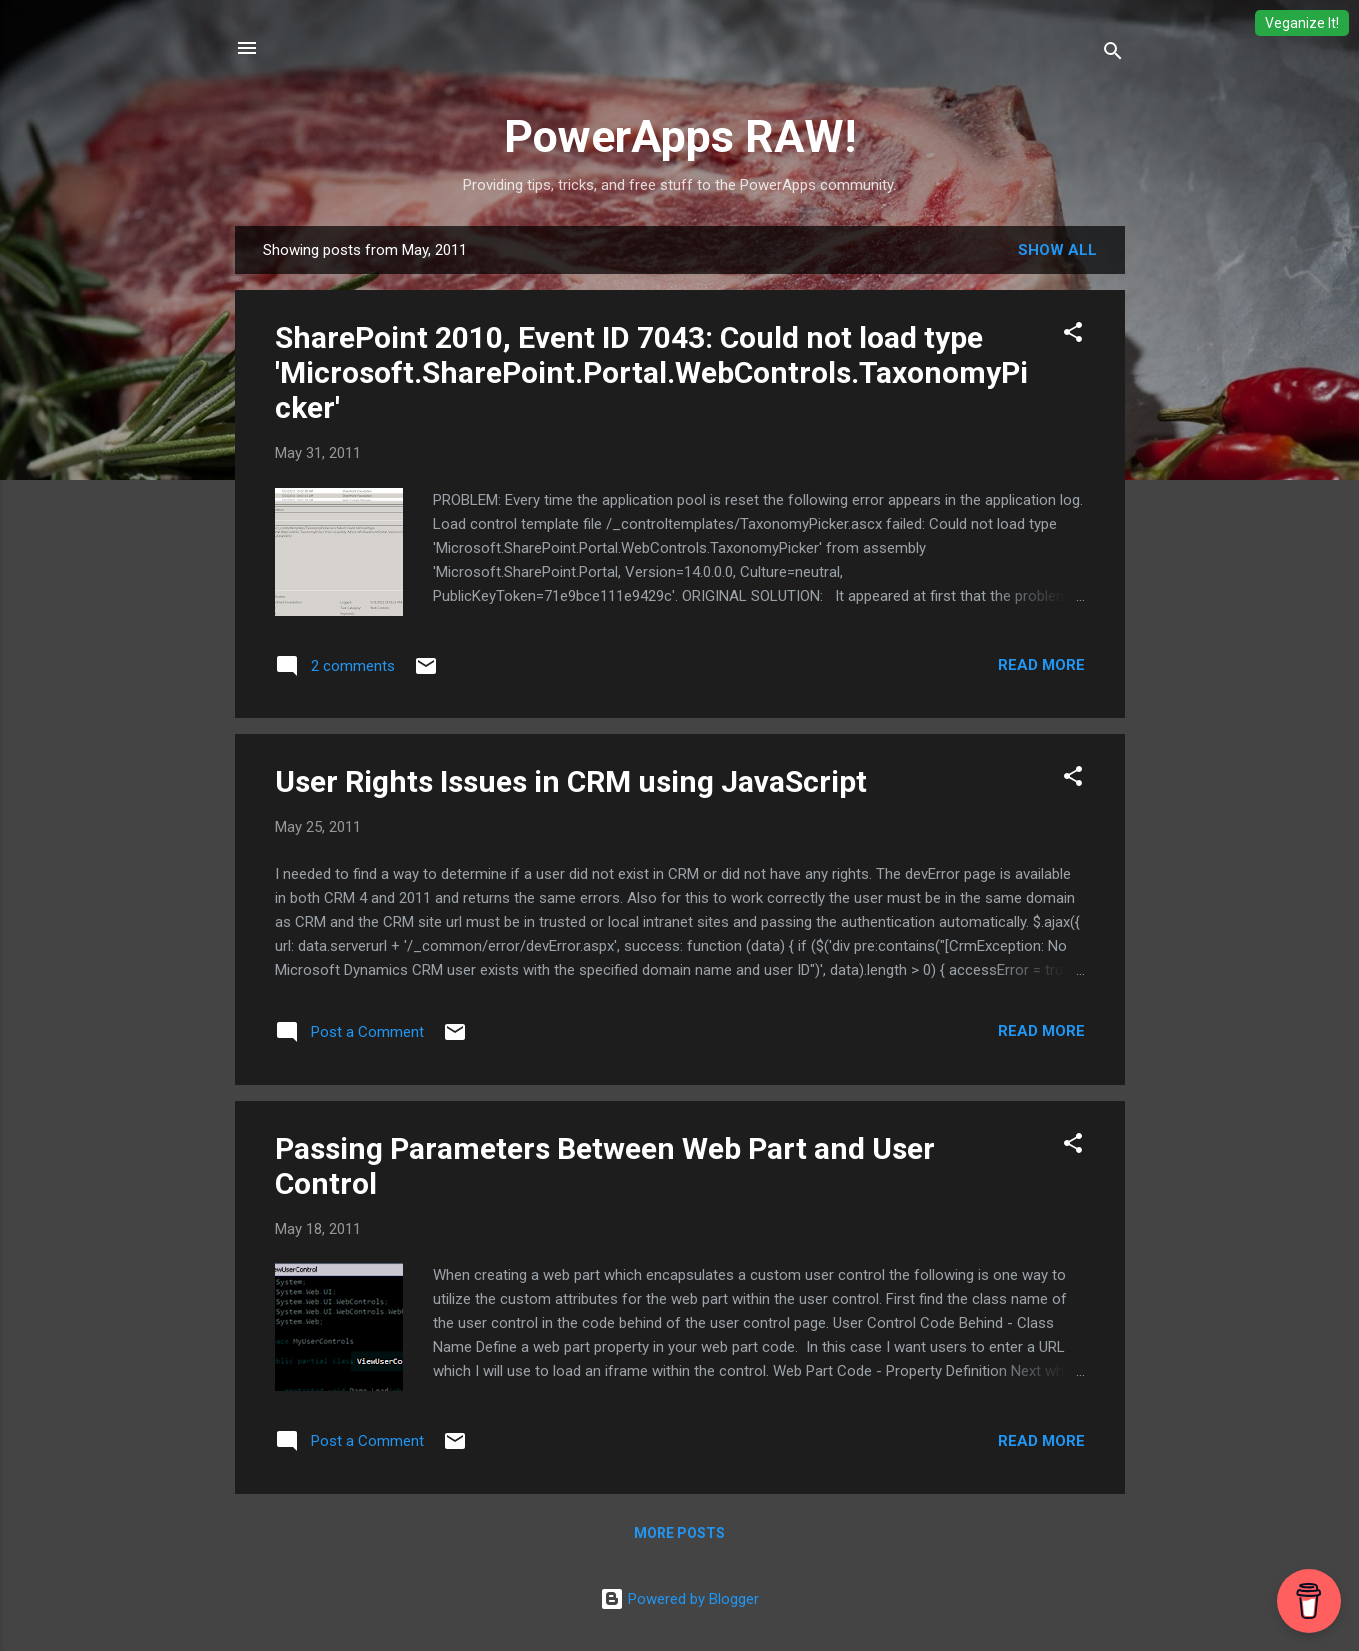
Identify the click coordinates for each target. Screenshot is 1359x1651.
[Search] (1113, 54)
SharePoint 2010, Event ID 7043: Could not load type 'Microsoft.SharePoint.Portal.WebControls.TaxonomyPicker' (651, 372)
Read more (1041, 665)
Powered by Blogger (679, 1599)
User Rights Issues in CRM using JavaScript (571, 781)
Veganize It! (1302, 23)
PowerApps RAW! (680, 136)
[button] (1073, 335)
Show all (1057, 250)
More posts (679, 1533)
